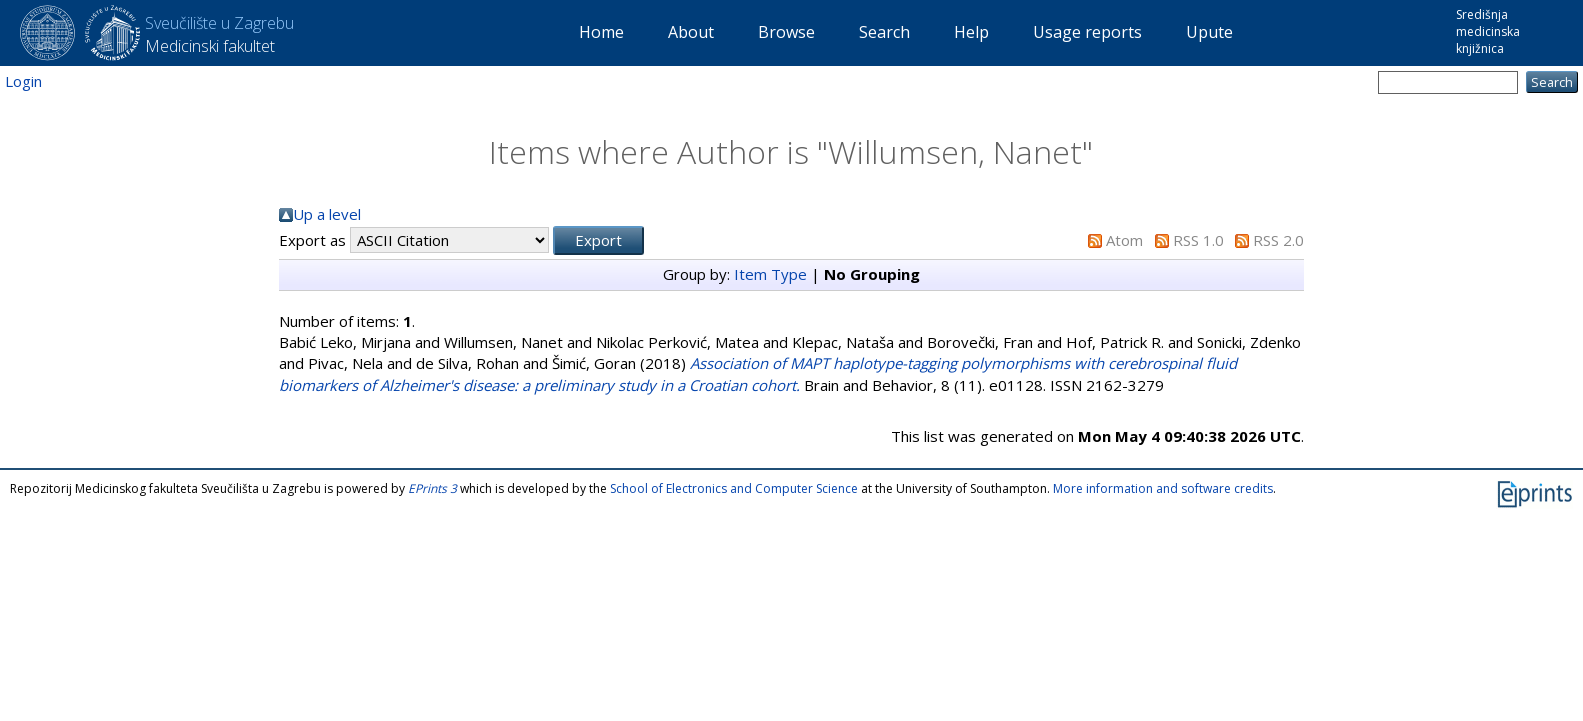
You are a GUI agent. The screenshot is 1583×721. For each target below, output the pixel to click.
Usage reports (1087, 32)
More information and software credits (1163, 488)
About (691, 32)
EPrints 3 (432, 488)
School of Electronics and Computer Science (734, 488)
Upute (1209, 32)
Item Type (770, 274)
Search (884, 32)
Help (971, 32)
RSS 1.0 (1198, 240)
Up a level (327, 214)
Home (601, 32)
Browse (786, 32)
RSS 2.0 (1278, 240)
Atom (1124, 240)
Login (23, 81)
